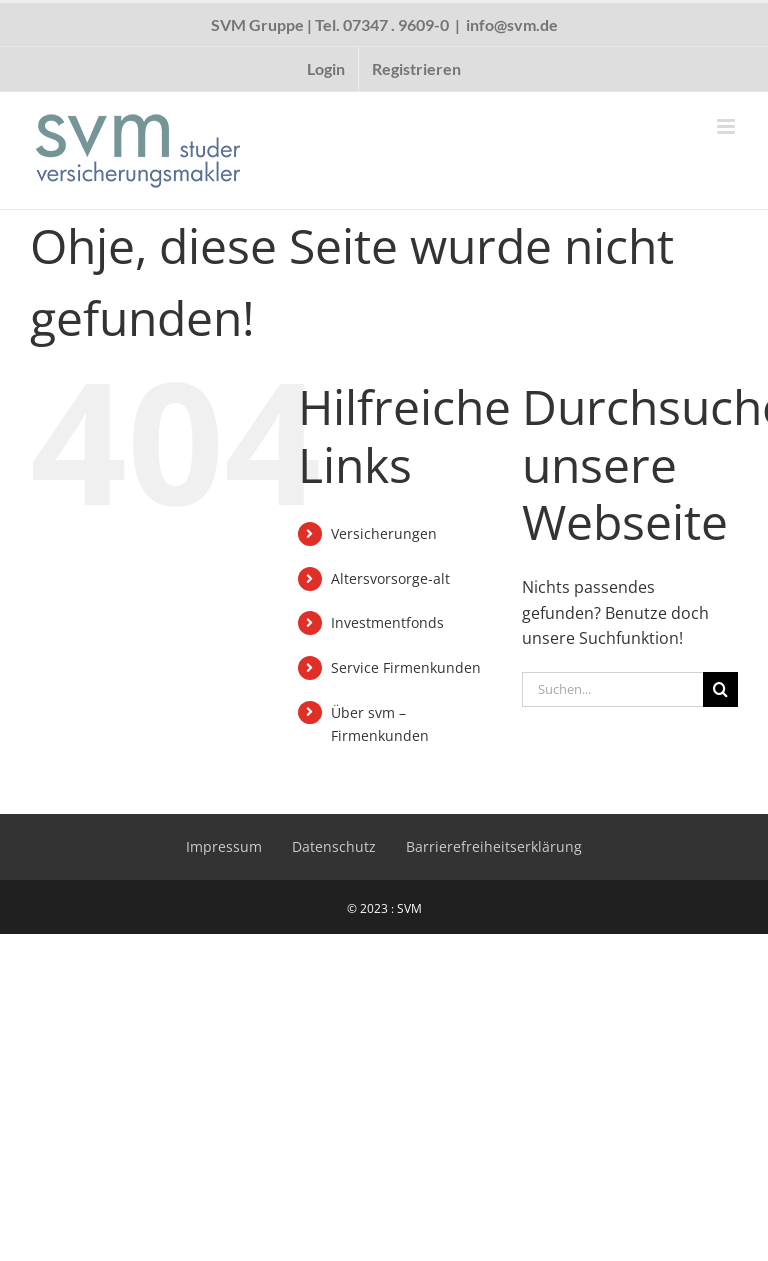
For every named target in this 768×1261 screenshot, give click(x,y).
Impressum (224, 846)
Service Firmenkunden (406, 667)
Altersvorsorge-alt (390, 578)
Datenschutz (334, 846)
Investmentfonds (387, 622)
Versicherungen (384, 533)
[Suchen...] (612, 689)
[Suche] (720, 689)
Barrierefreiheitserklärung (494, 846)
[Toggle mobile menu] (727, 126)
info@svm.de (512, 24)
